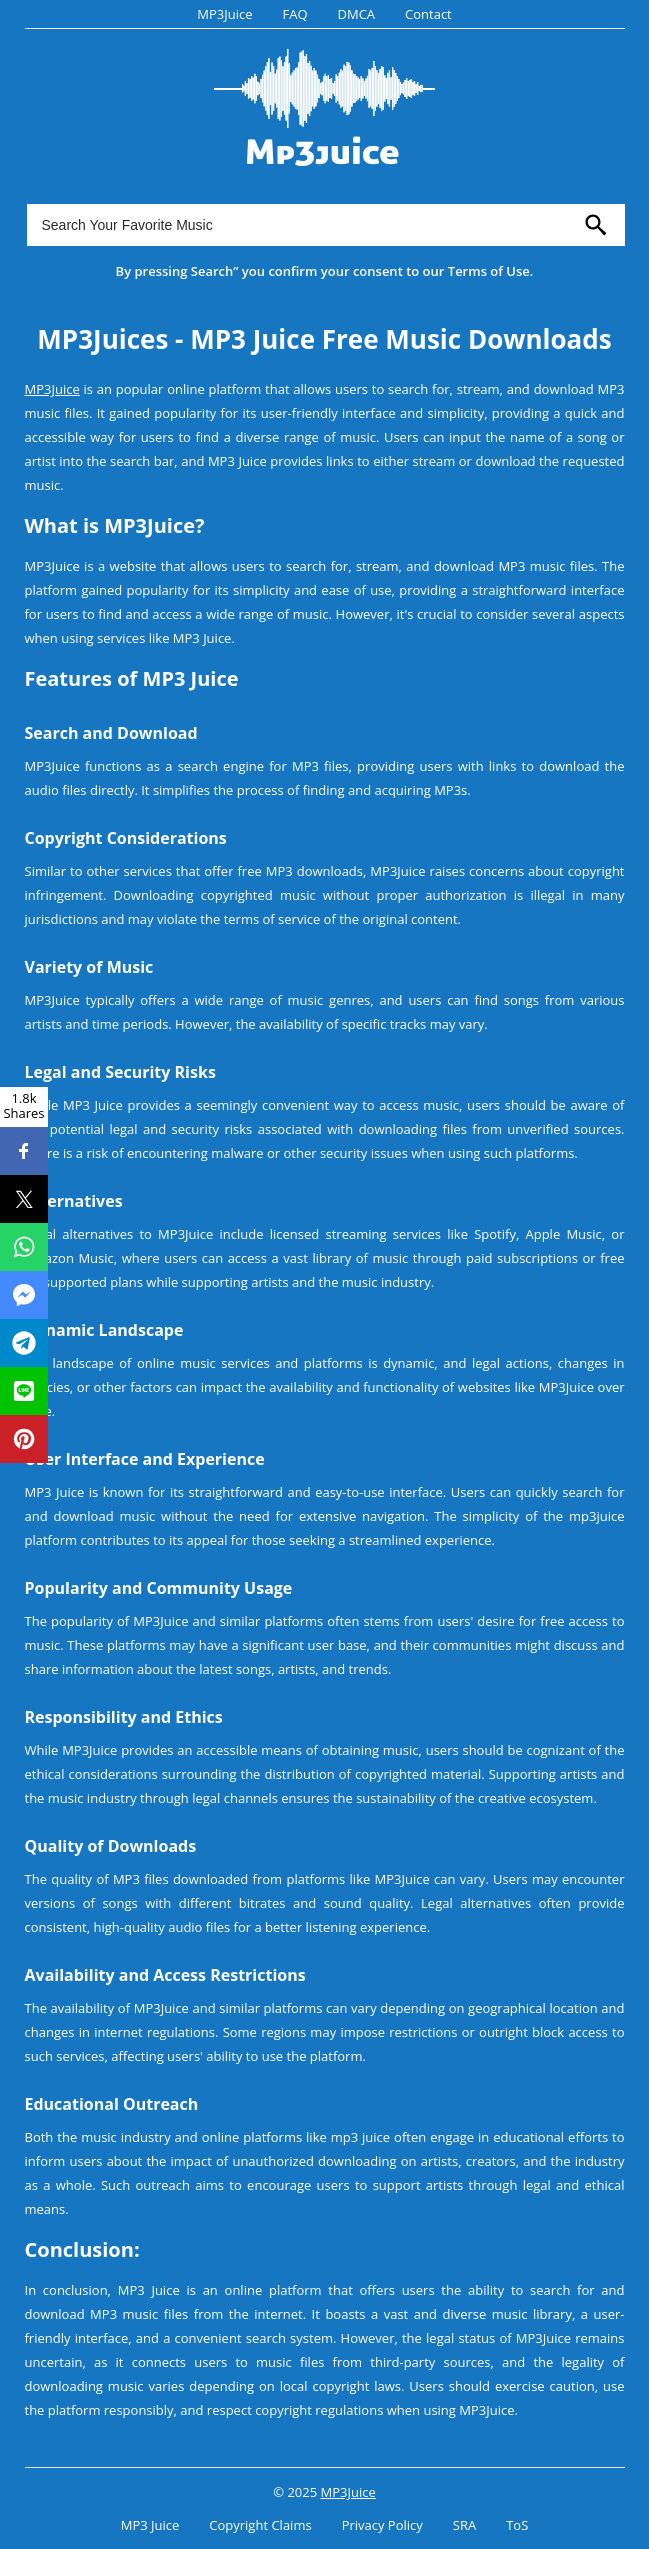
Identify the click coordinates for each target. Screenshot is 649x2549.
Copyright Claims (260, 2525)
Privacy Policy (382, 2525)
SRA (464, 2525)
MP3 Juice (150, 2525)
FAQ (294, 14)
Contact (428, 14)
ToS (517, 2525)
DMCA (357, 14)
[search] (596, 225)
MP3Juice (224, 14)
